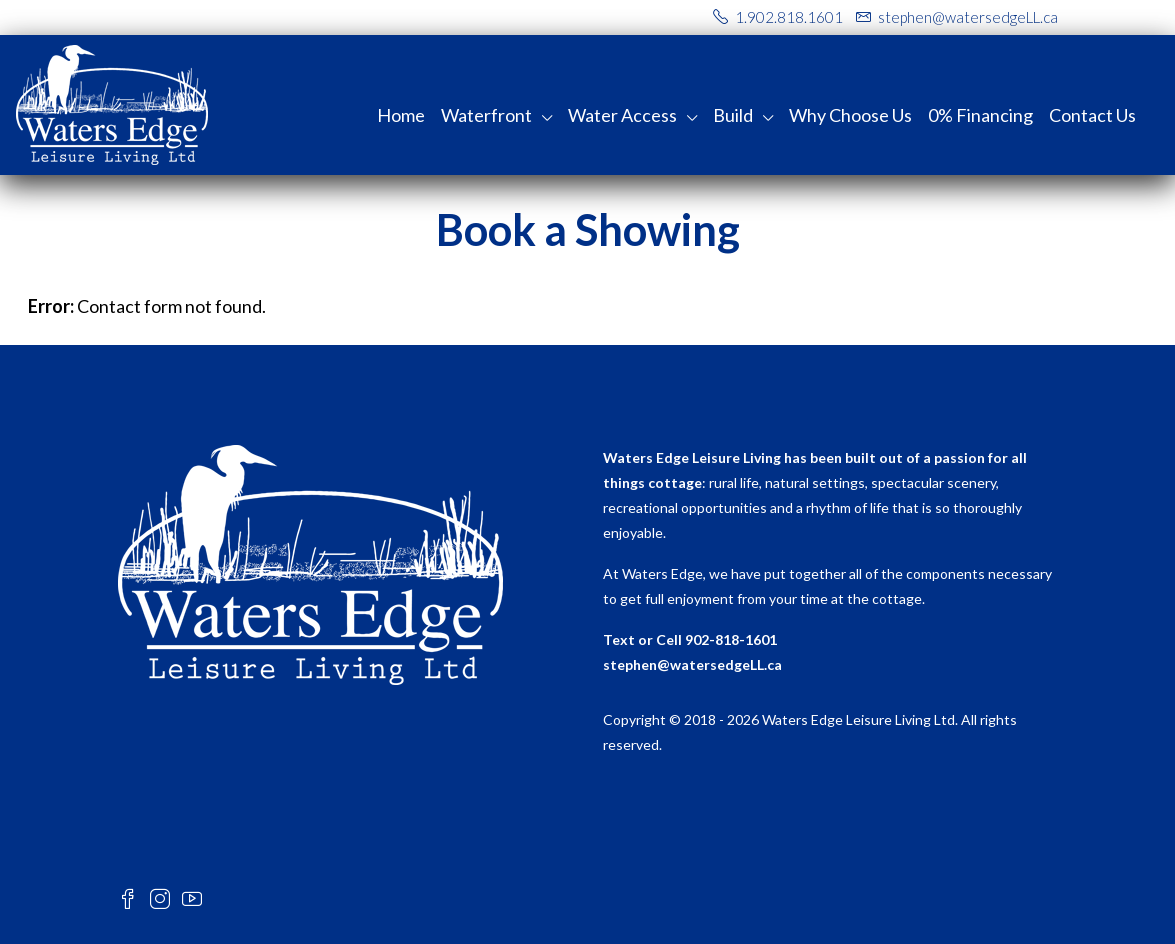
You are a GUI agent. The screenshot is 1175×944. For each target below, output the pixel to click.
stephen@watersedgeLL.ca (692, 664)
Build (733, 115)
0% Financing (980, 115)
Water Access (622, 115)
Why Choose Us (850, 115)
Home (401, 115)
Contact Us (1092, 115)
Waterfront (486, 115)
